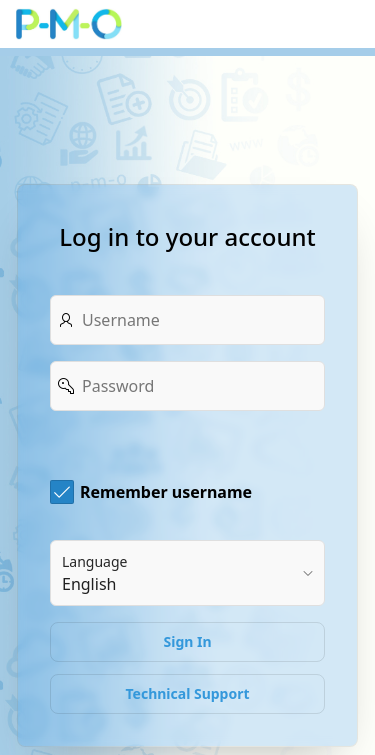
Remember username (166, 492)
